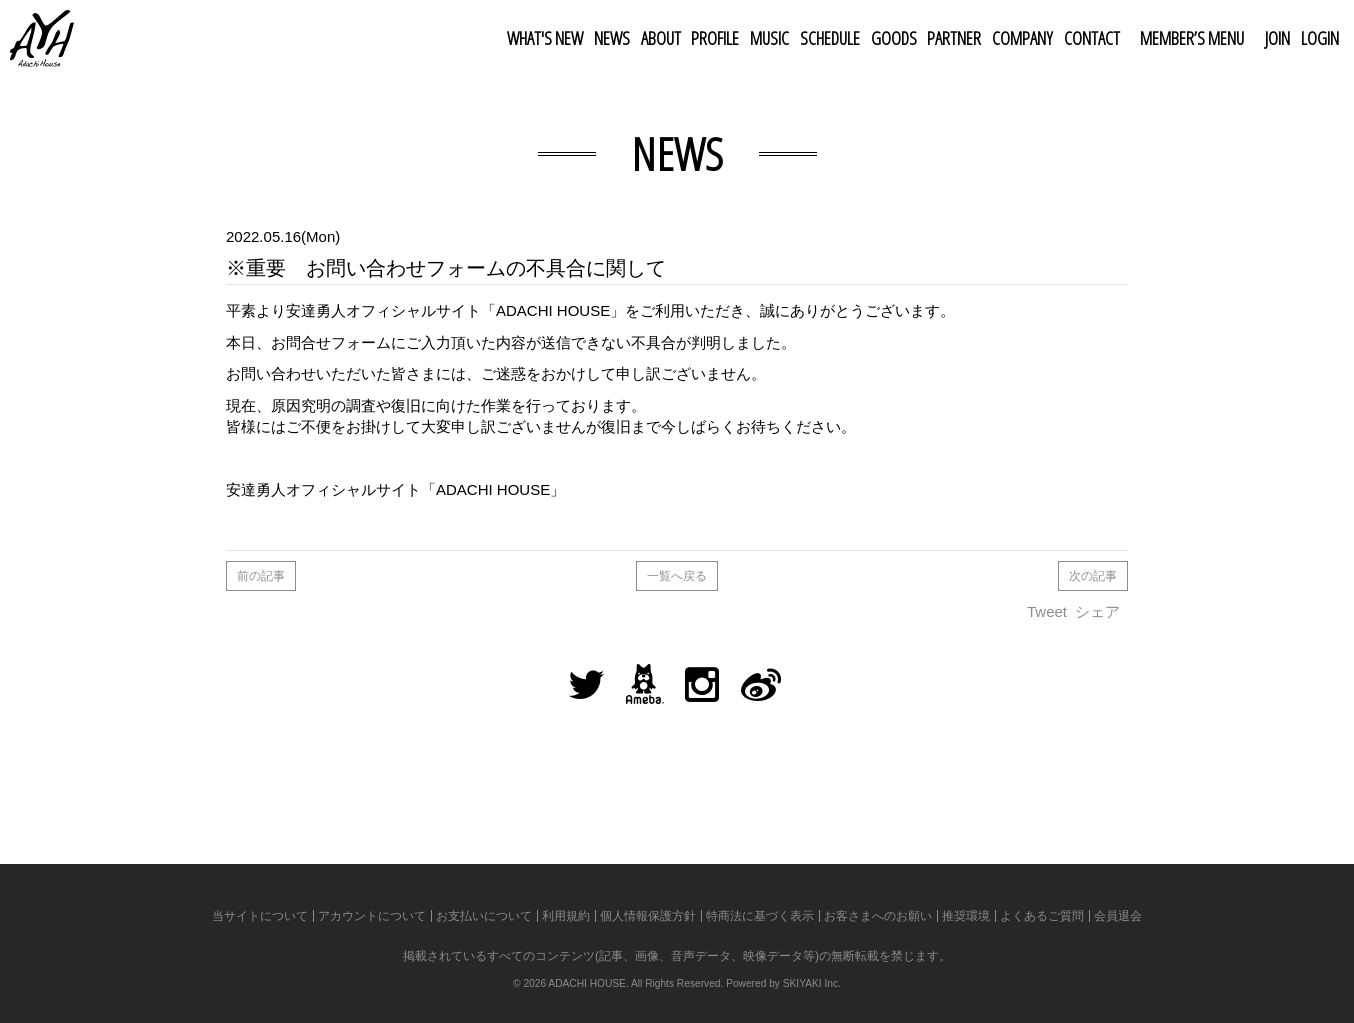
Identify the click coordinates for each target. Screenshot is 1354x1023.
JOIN (1277, 38)
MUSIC (769, 38)
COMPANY (1022, 38)
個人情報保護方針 (648, 916)
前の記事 (261, 576)
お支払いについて (484, 916)
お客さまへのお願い (878, 916)
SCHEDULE (830, 38)
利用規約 (566, 916)
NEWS (612, 38)
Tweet (1047, 611)
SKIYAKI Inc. (812, 983)
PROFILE (715, 38)
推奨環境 (966, 916)
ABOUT (661, 38)
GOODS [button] (894, 38)
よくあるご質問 (1042, 916)
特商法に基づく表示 (760, 916)
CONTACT (1092, 38)
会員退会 (1118, 916)
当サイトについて (260, 916)
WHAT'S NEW (545, 38)
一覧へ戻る (677, 576)
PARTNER (954, 38)
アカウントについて (372, 916)
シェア (1097, 611)
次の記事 (1093, 576)
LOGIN (1320, 38)
